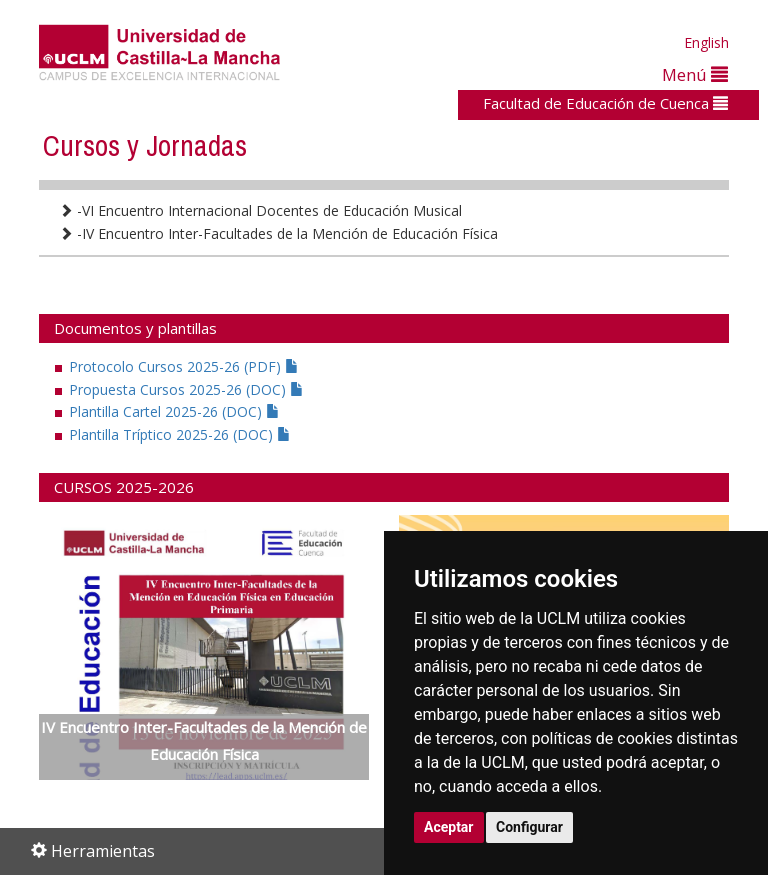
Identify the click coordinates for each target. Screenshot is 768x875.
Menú (695, 74)
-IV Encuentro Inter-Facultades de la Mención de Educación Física (278, 233)
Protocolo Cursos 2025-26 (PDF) (184, 366)
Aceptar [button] (449, 827)
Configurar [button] (529, 827)
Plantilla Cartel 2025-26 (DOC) (174, 411)
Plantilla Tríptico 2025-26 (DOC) (180, 434)
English (706, 42)
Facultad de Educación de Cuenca (605, 103)
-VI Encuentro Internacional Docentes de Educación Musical (260, 210)
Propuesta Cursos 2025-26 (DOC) (186, 389)
